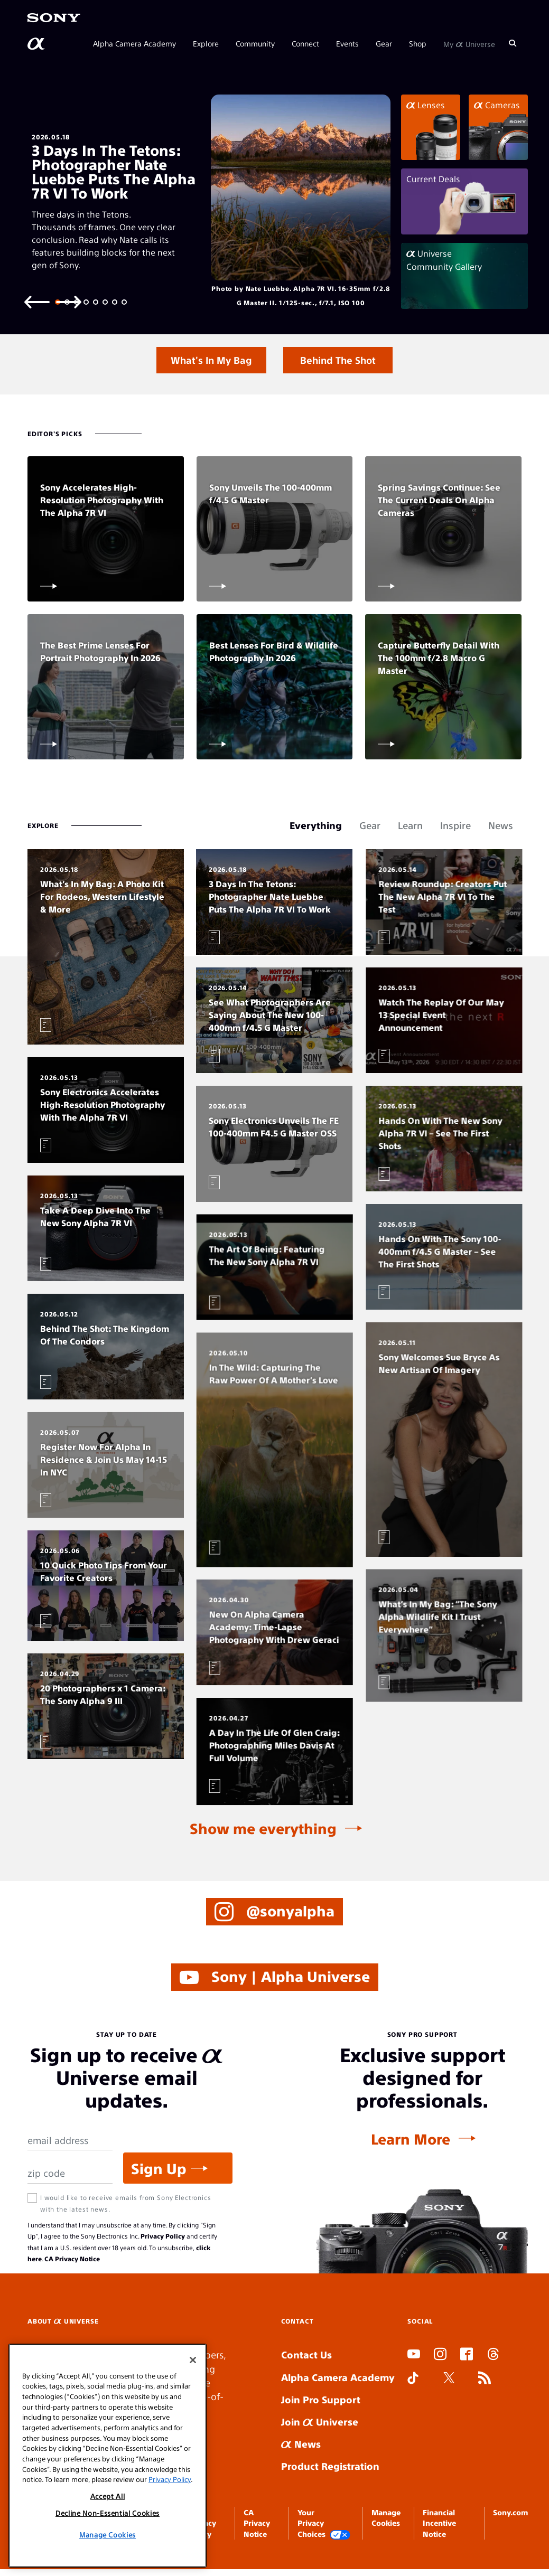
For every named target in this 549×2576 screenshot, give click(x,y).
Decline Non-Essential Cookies (107, 2512)
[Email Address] (70, 2140)
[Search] (513, 43)
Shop (417, 43)
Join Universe (319, 2421)
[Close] (192, 2360)
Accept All (107, 2496)
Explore (206, 43)
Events (347, 43)
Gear (384, 43)
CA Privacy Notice (72, 2258)
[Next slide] (69, 301)
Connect (305, 43)
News (301, 2444)
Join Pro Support (320, 2399)
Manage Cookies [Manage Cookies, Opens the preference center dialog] (107, 2534)
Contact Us (306, 2354)
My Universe (469, 43)
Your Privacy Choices (323, 2523)
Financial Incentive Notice (439, 2523)
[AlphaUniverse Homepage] (36, 43)
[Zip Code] (70, 2173)
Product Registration (330, 2466)
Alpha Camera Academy (134, 43)
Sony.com (510, 2512)
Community (255, 43)
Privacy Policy (163, 2236)
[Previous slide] (37, 301)
